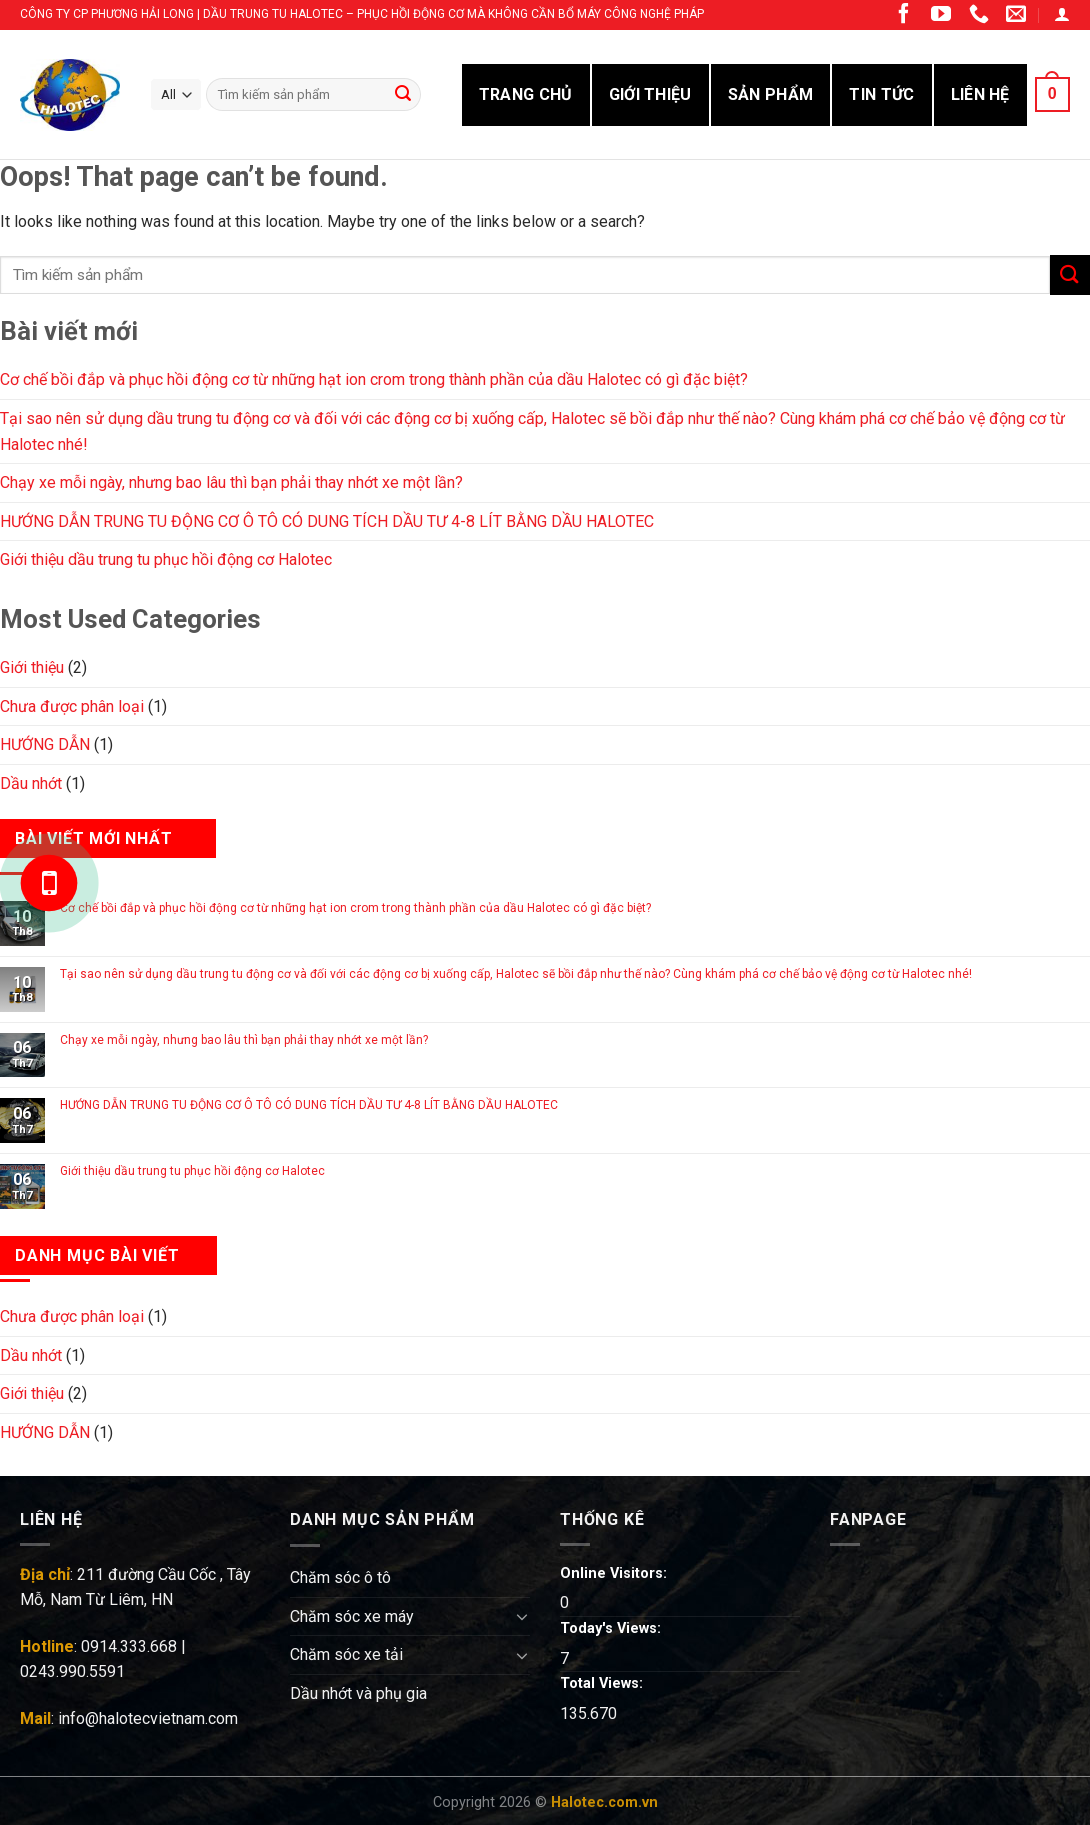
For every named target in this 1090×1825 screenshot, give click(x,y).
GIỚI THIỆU (650, 94)
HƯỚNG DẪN (45, 744)
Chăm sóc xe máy (352, 1616)
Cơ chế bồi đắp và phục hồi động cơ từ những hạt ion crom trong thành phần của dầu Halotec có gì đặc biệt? (374, 379)
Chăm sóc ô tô (340, 1577)
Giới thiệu (32, 667)
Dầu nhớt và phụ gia (358, 1693)
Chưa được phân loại (72, 706)
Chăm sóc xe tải (346, 1654)
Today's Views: (612, 1628)
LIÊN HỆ (980, 94)
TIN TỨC (881, 94)
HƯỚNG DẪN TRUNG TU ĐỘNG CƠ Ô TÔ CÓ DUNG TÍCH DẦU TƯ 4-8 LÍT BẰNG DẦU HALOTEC (327, 521)
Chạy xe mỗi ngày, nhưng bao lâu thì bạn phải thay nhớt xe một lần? (231, 482)
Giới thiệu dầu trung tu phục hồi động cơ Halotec (166, 559)
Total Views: (603, 1683)
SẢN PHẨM (771, 94)
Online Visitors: (615, 1573)
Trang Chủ (526, 94)
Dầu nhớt (31, 783)
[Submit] (1070, 274)
